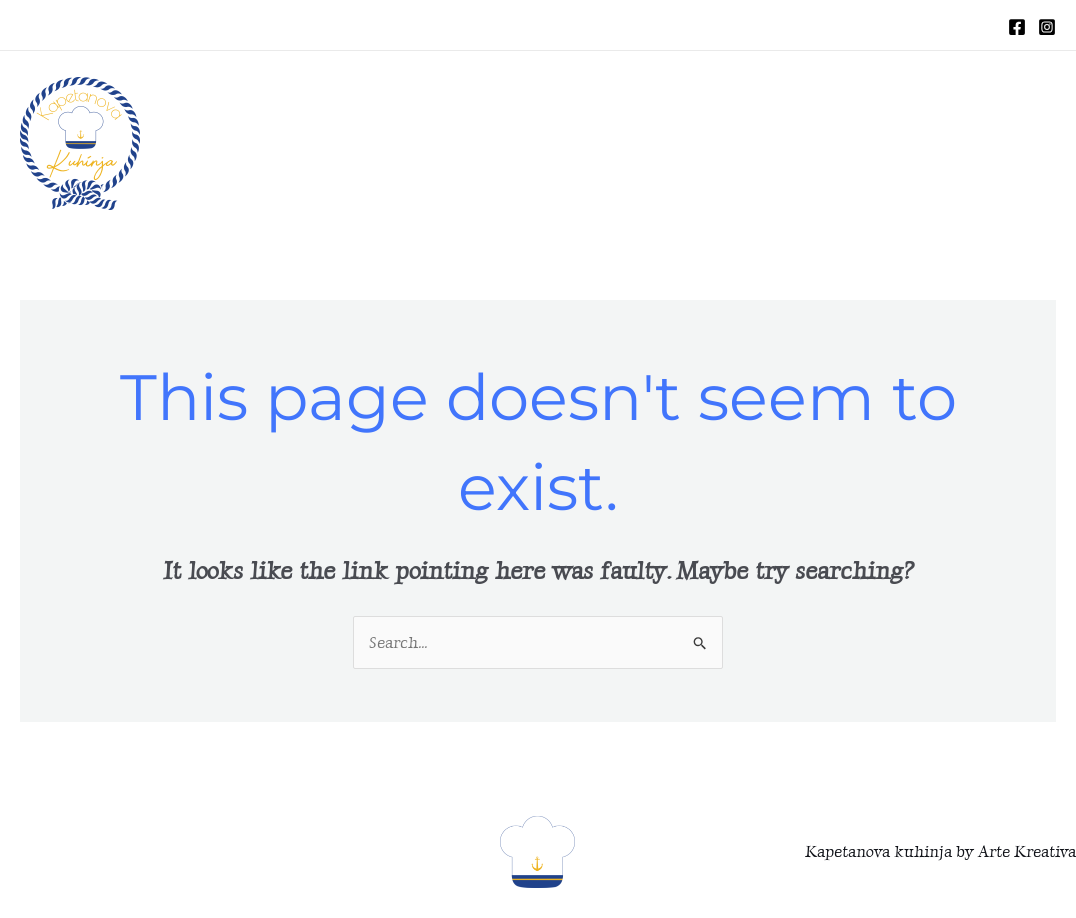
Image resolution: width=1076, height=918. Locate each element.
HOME (538, 143)
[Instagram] (1047, 27)
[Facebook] (1017, 27)
